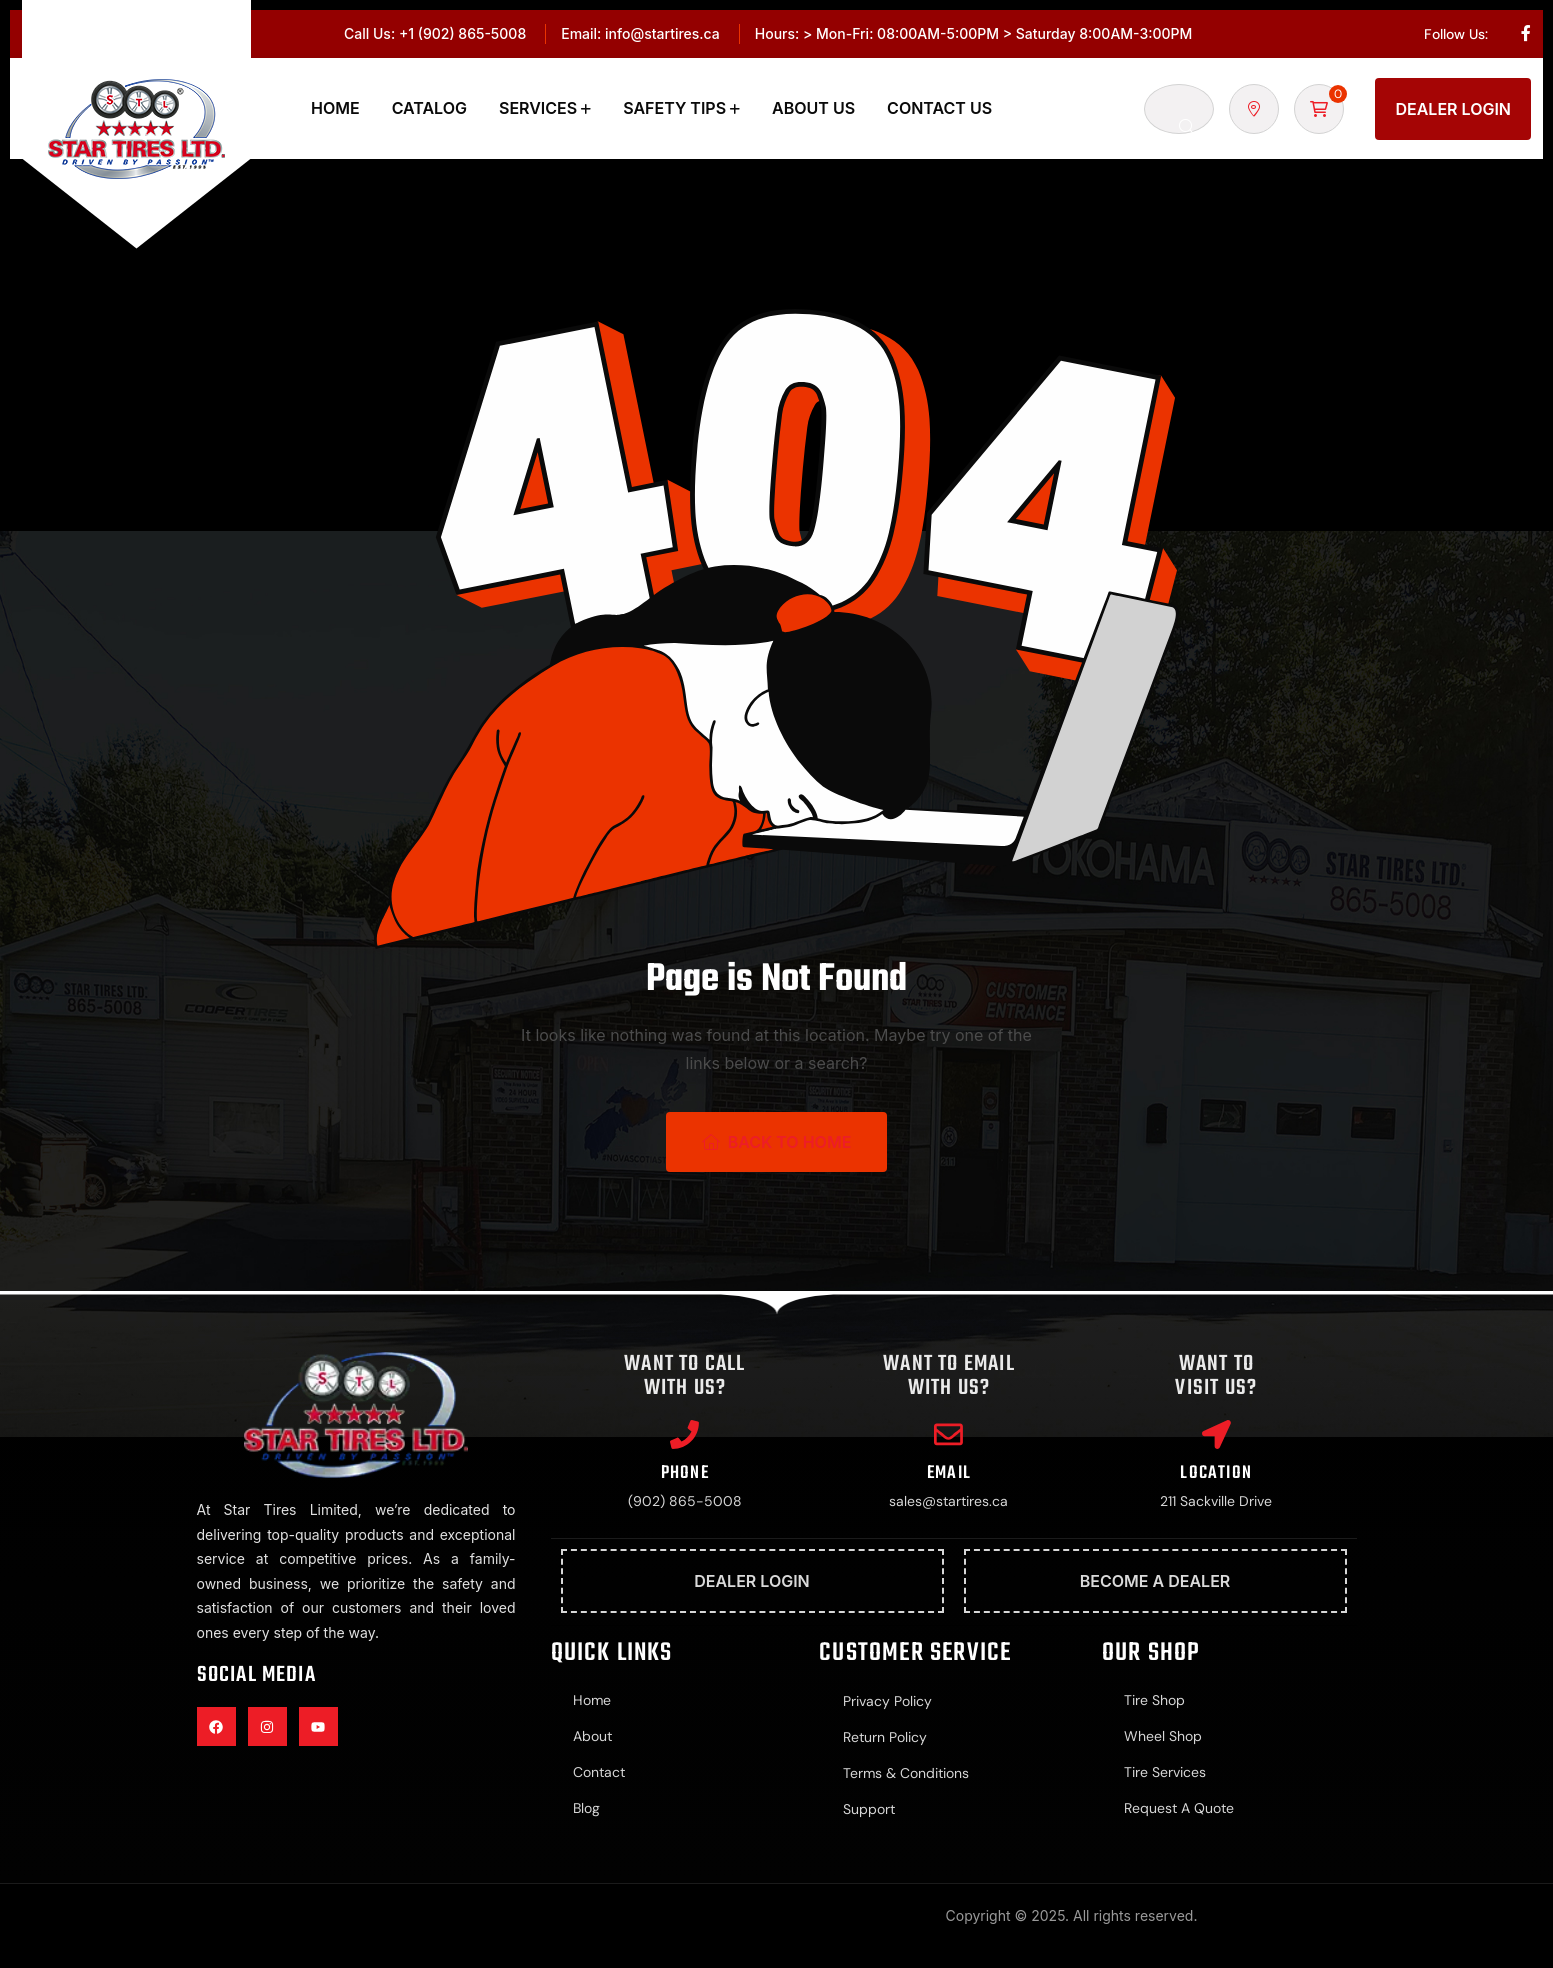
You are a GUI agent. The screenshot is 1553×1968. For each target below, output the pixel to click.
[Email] (949, 1435)
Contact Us (939, 108)
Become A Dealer (1155, 1583)
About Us (813, 108)
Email (949, 1474)
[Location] (1216, 1435)
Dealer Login (1453, 109)
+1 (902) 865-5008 (462, 33)
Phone (685, 1474)
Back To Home (777, 1142)
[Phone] (685, 1435)
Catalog (429, 108)
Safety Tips (674, 108)
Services (538, 108)
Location (1216, 1474)
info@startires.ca (662, 33)
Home (335, 108)
